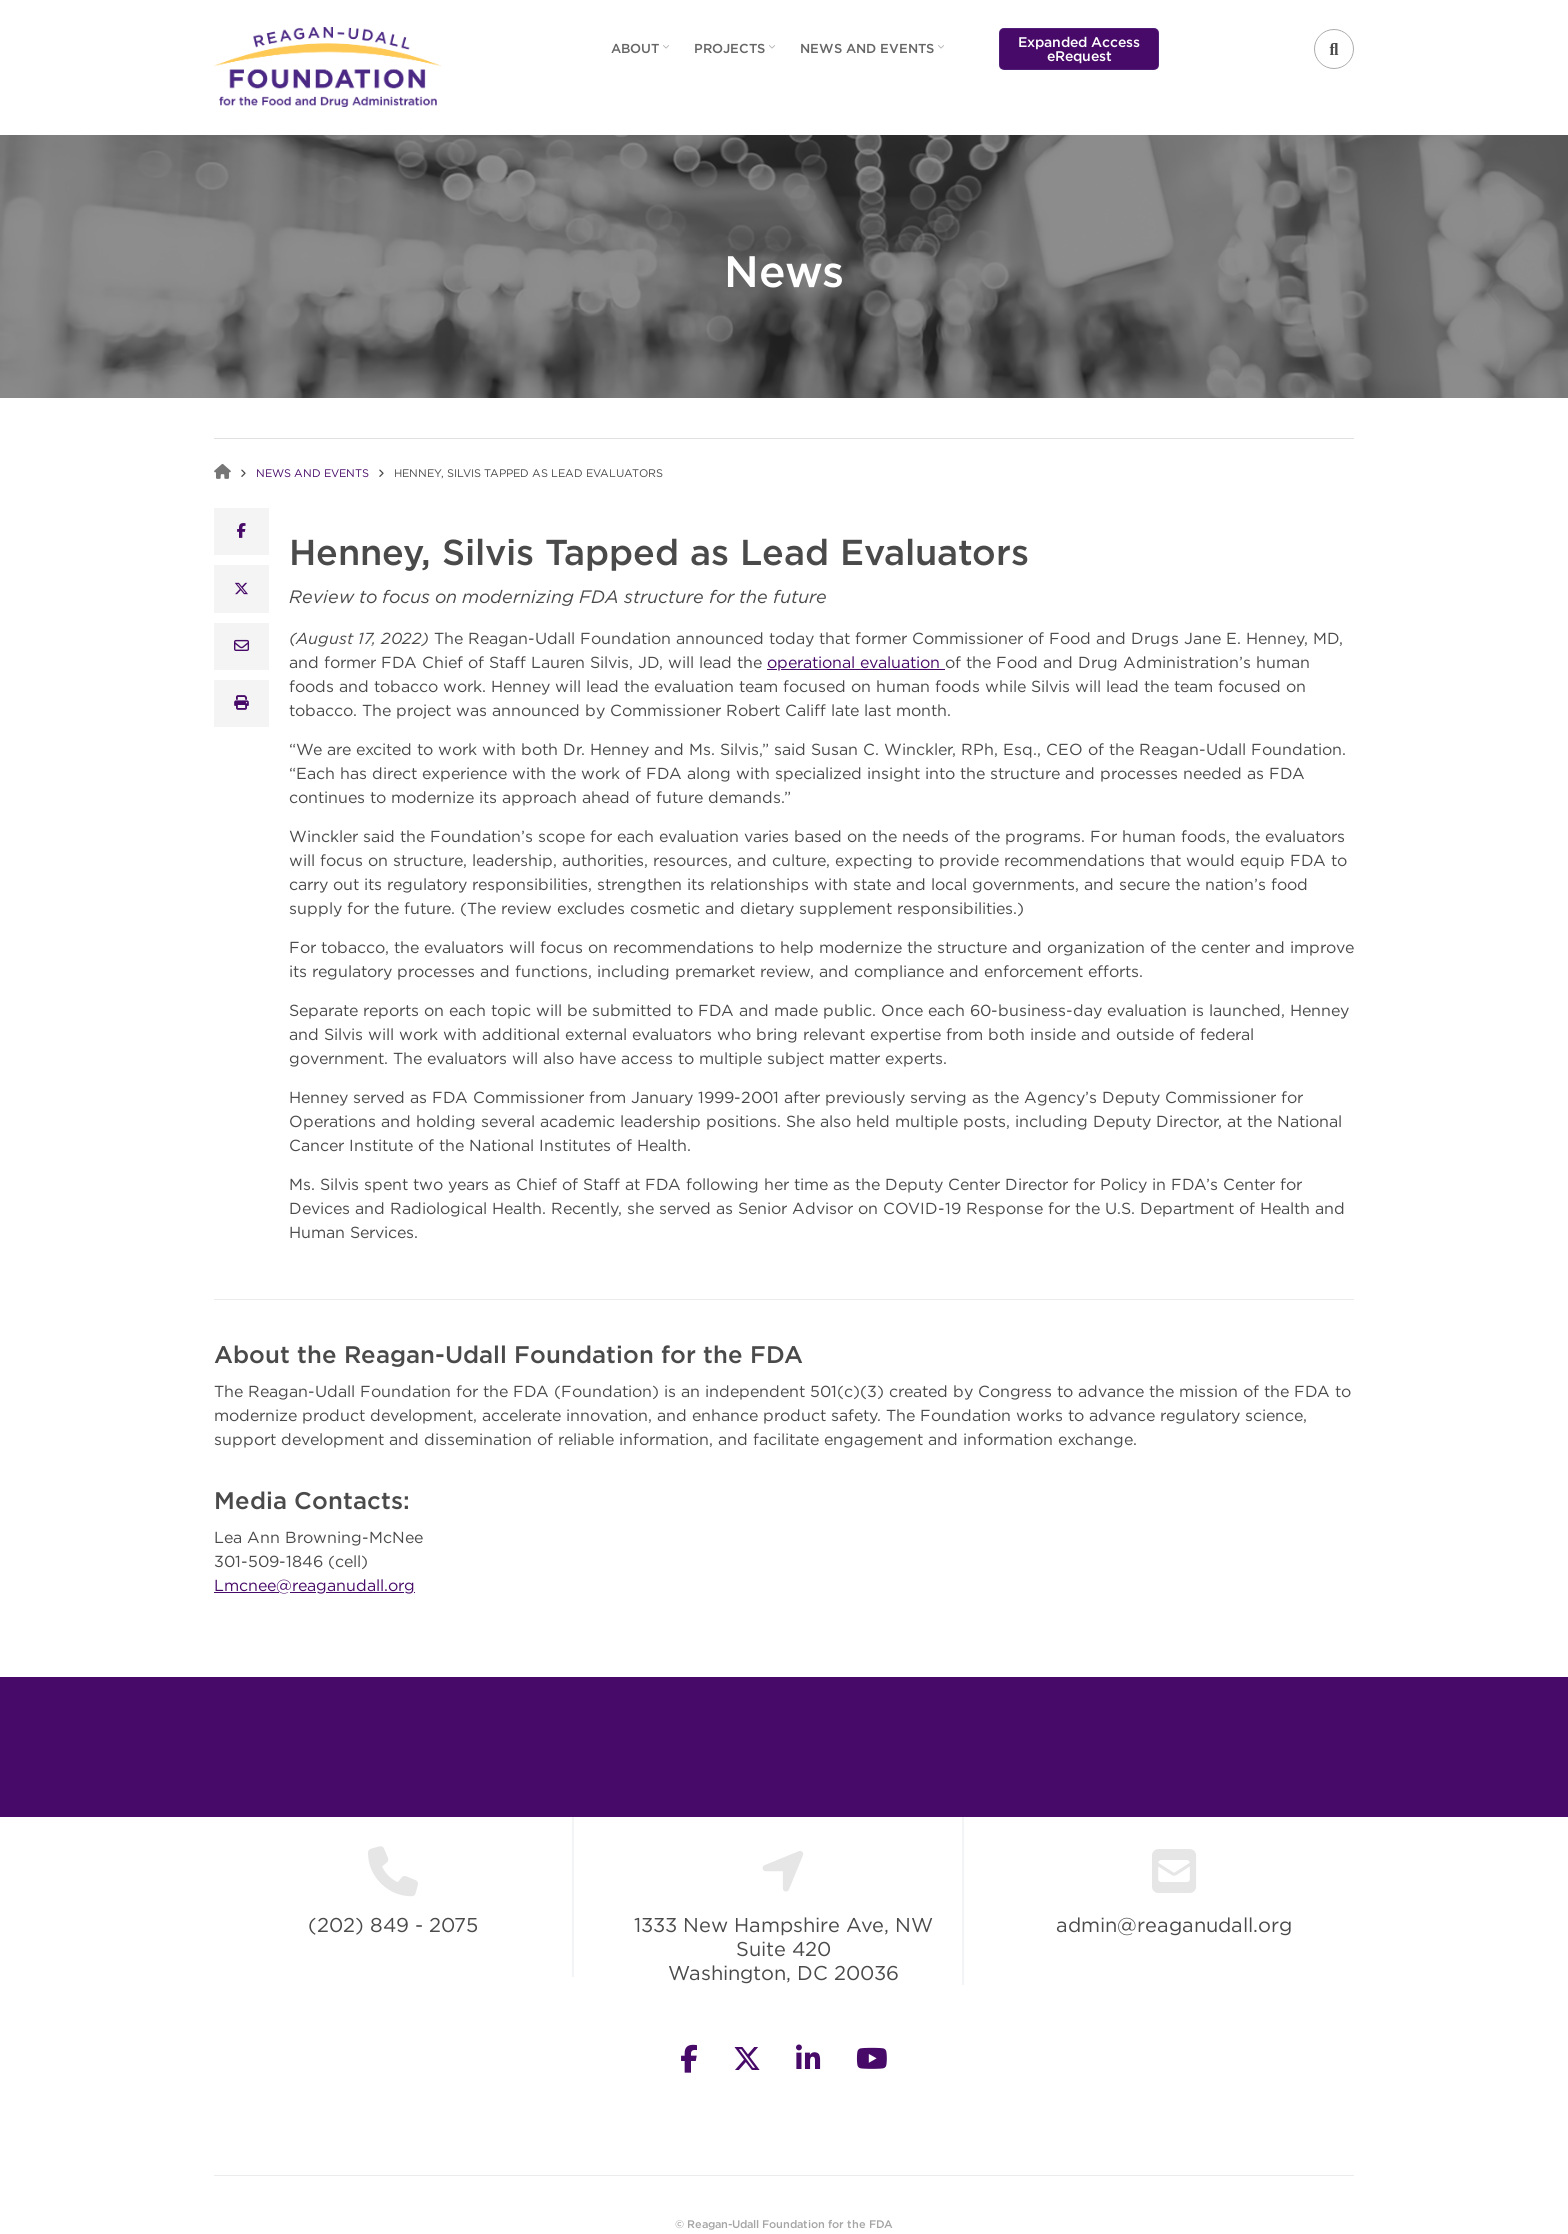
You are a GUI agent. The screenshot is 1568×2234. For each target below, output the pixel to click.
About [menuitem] (642, 55)
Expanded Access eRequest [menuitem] (1079, 49)
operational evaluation (856, 662)
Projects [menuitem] (737, 55)
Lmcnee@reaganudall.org (314, 1585)
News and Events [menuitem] (874, 55)
